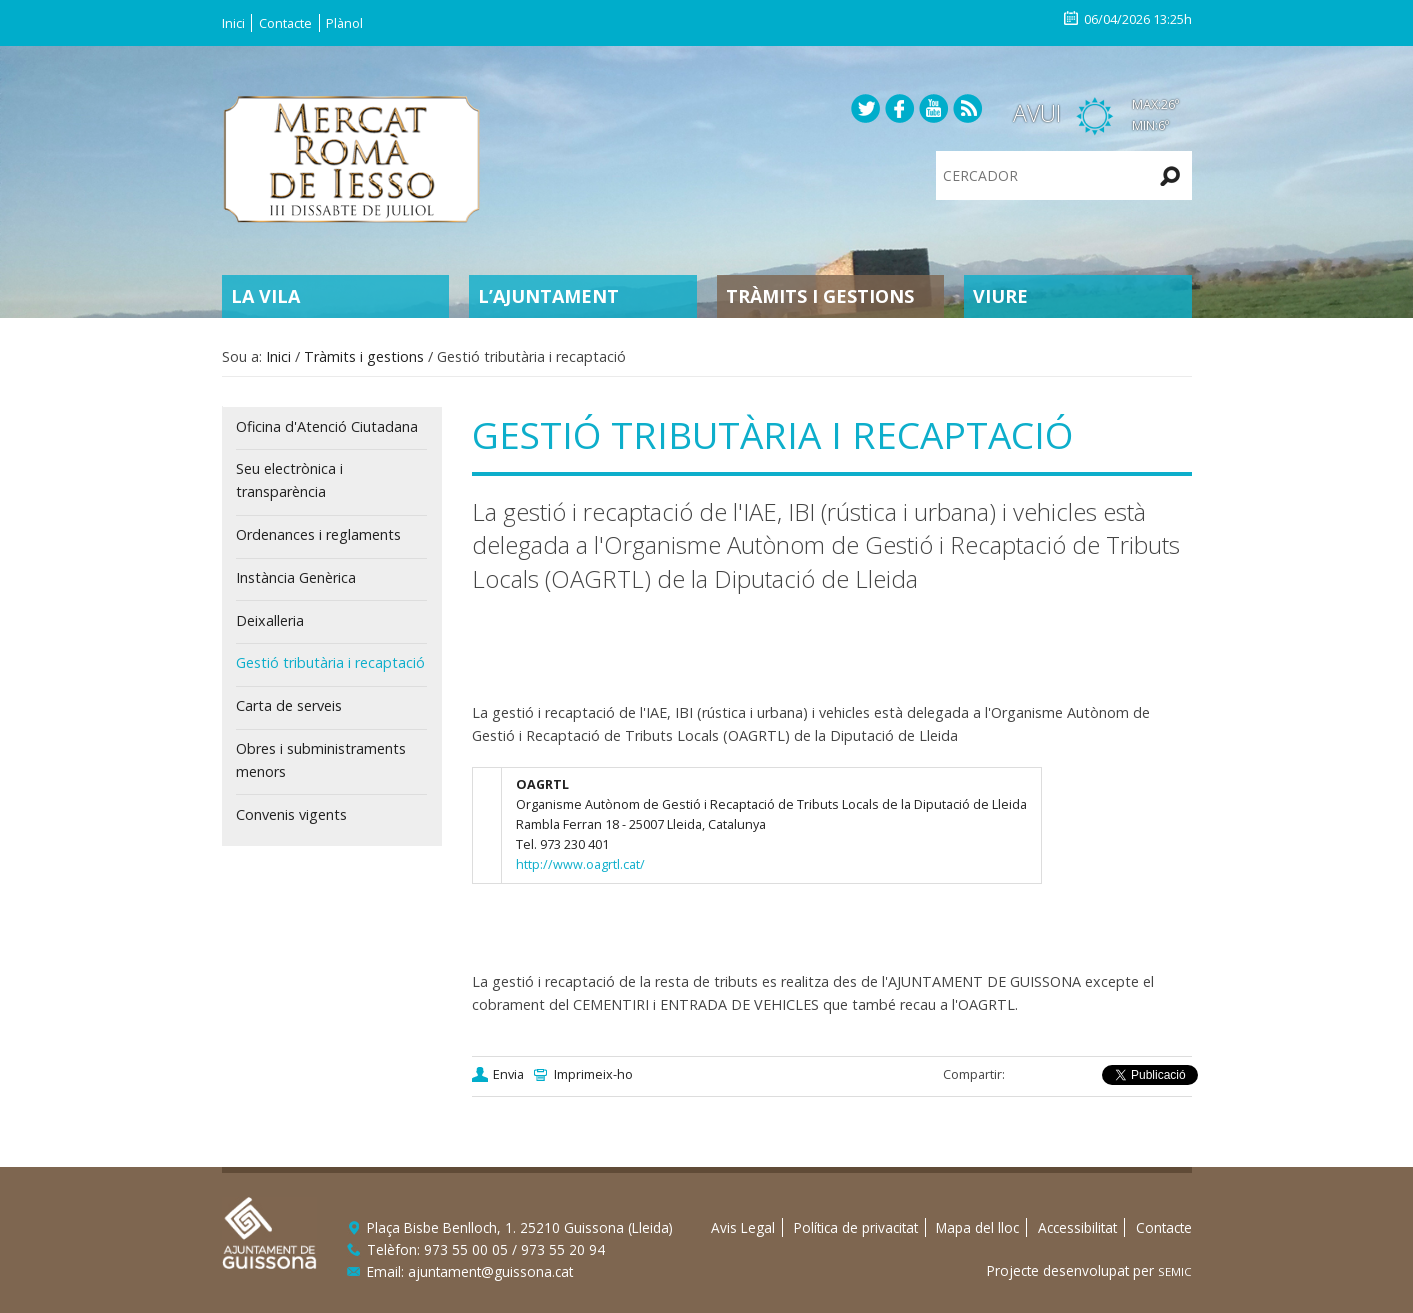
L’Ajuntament (548, 296)
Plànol (344, 23)
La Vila (265, 296)
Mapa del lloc (977, 1227)
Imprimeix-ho (593, 1074)
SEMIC (1175, 1271)
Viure (1000, 296)
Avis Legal (743, 1227)
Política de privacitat (856, 1227)
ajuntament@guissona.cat (490, 1271)
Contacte (285, 23)
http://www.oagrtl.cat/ (580, 864)
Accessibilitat (1077, 1227)
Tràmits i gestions (820, 296)
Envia (508, 1074)
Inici (233, 23)
